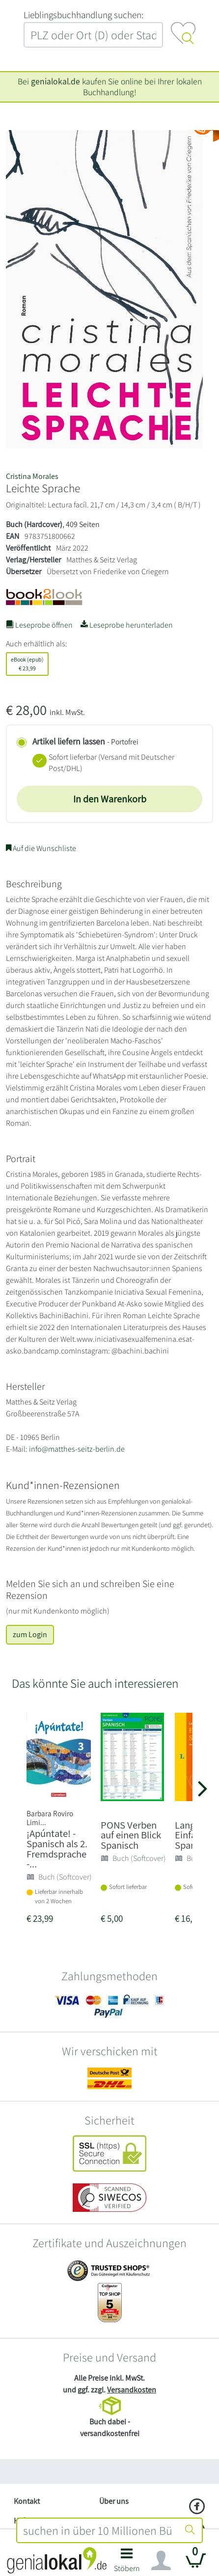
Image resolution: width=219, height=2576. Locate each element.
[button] (127, 2563)
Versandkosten (131, 2390)
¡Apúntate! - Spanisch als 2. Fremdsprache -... (57, 1848)
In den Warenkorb (109, 799)
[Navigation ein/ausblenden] (161, 2561)
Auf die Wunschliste (41, 848)
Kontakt (27, 2501)
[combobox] (98, 2530)
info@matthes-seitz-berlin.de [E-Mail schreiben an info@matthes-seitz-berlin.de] (77, 1449)
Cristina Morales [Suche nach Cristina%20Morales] (32, 476)
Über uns (114, 2501)
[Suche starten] (190, 2530)
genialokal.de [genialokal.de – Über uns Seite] (55, 81)
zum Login (30, 1634)
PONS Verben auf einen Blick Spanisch (131, 1835)
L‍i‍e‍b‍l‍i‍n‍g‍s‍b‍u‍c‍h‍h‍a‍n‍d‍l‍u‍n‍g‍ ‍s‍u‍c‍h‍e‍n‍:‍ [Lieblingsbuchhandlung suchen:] (83, 14)
